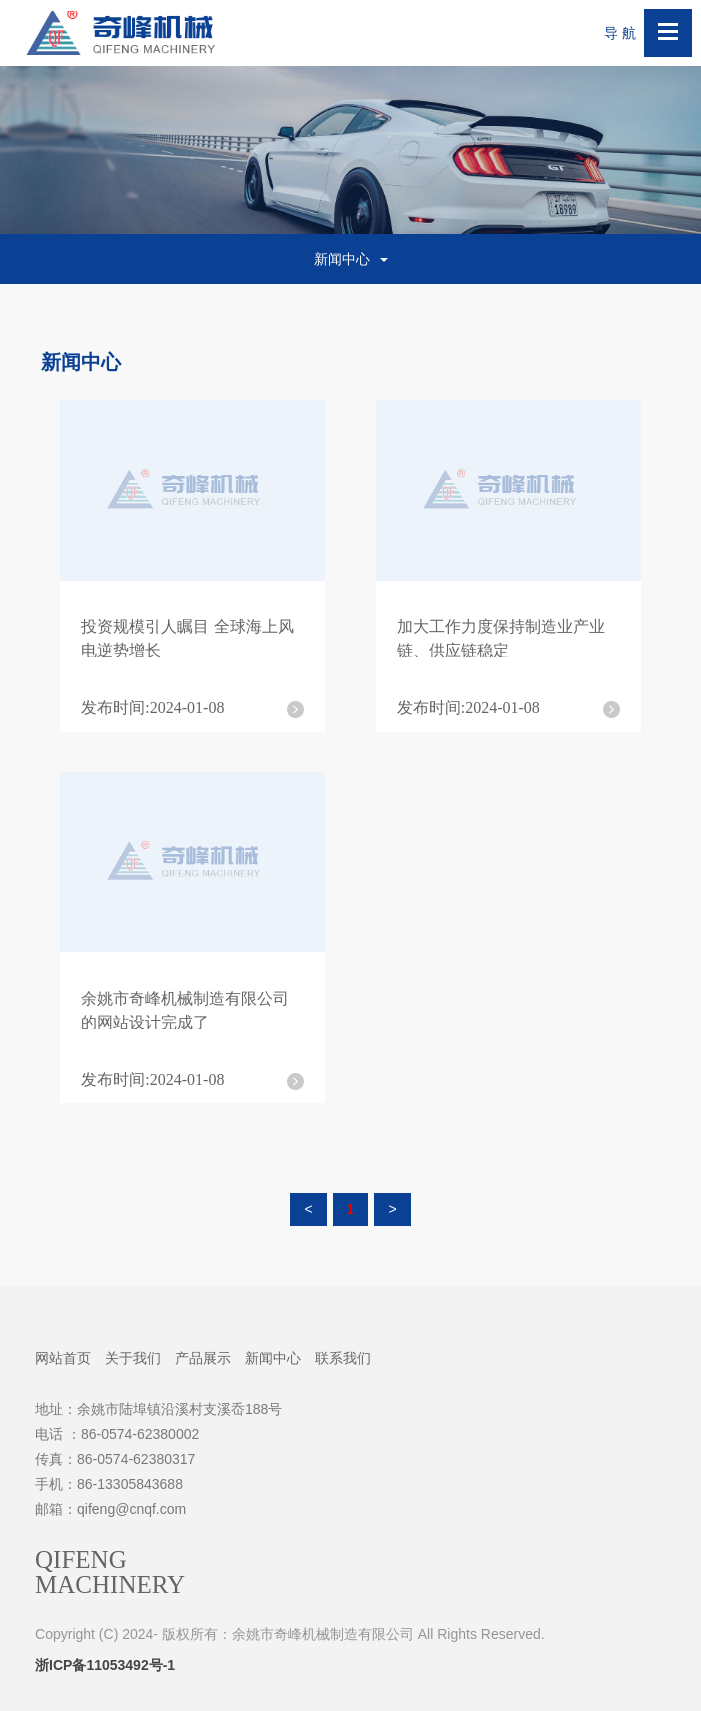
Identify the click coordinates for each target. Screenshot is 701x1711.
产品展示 (203, 1358)
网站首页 (63, 1358)
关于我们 (133, 1358)
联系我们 (343, 1358)
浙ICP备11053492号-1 (105, 1665)
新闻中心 (273, 1358)
